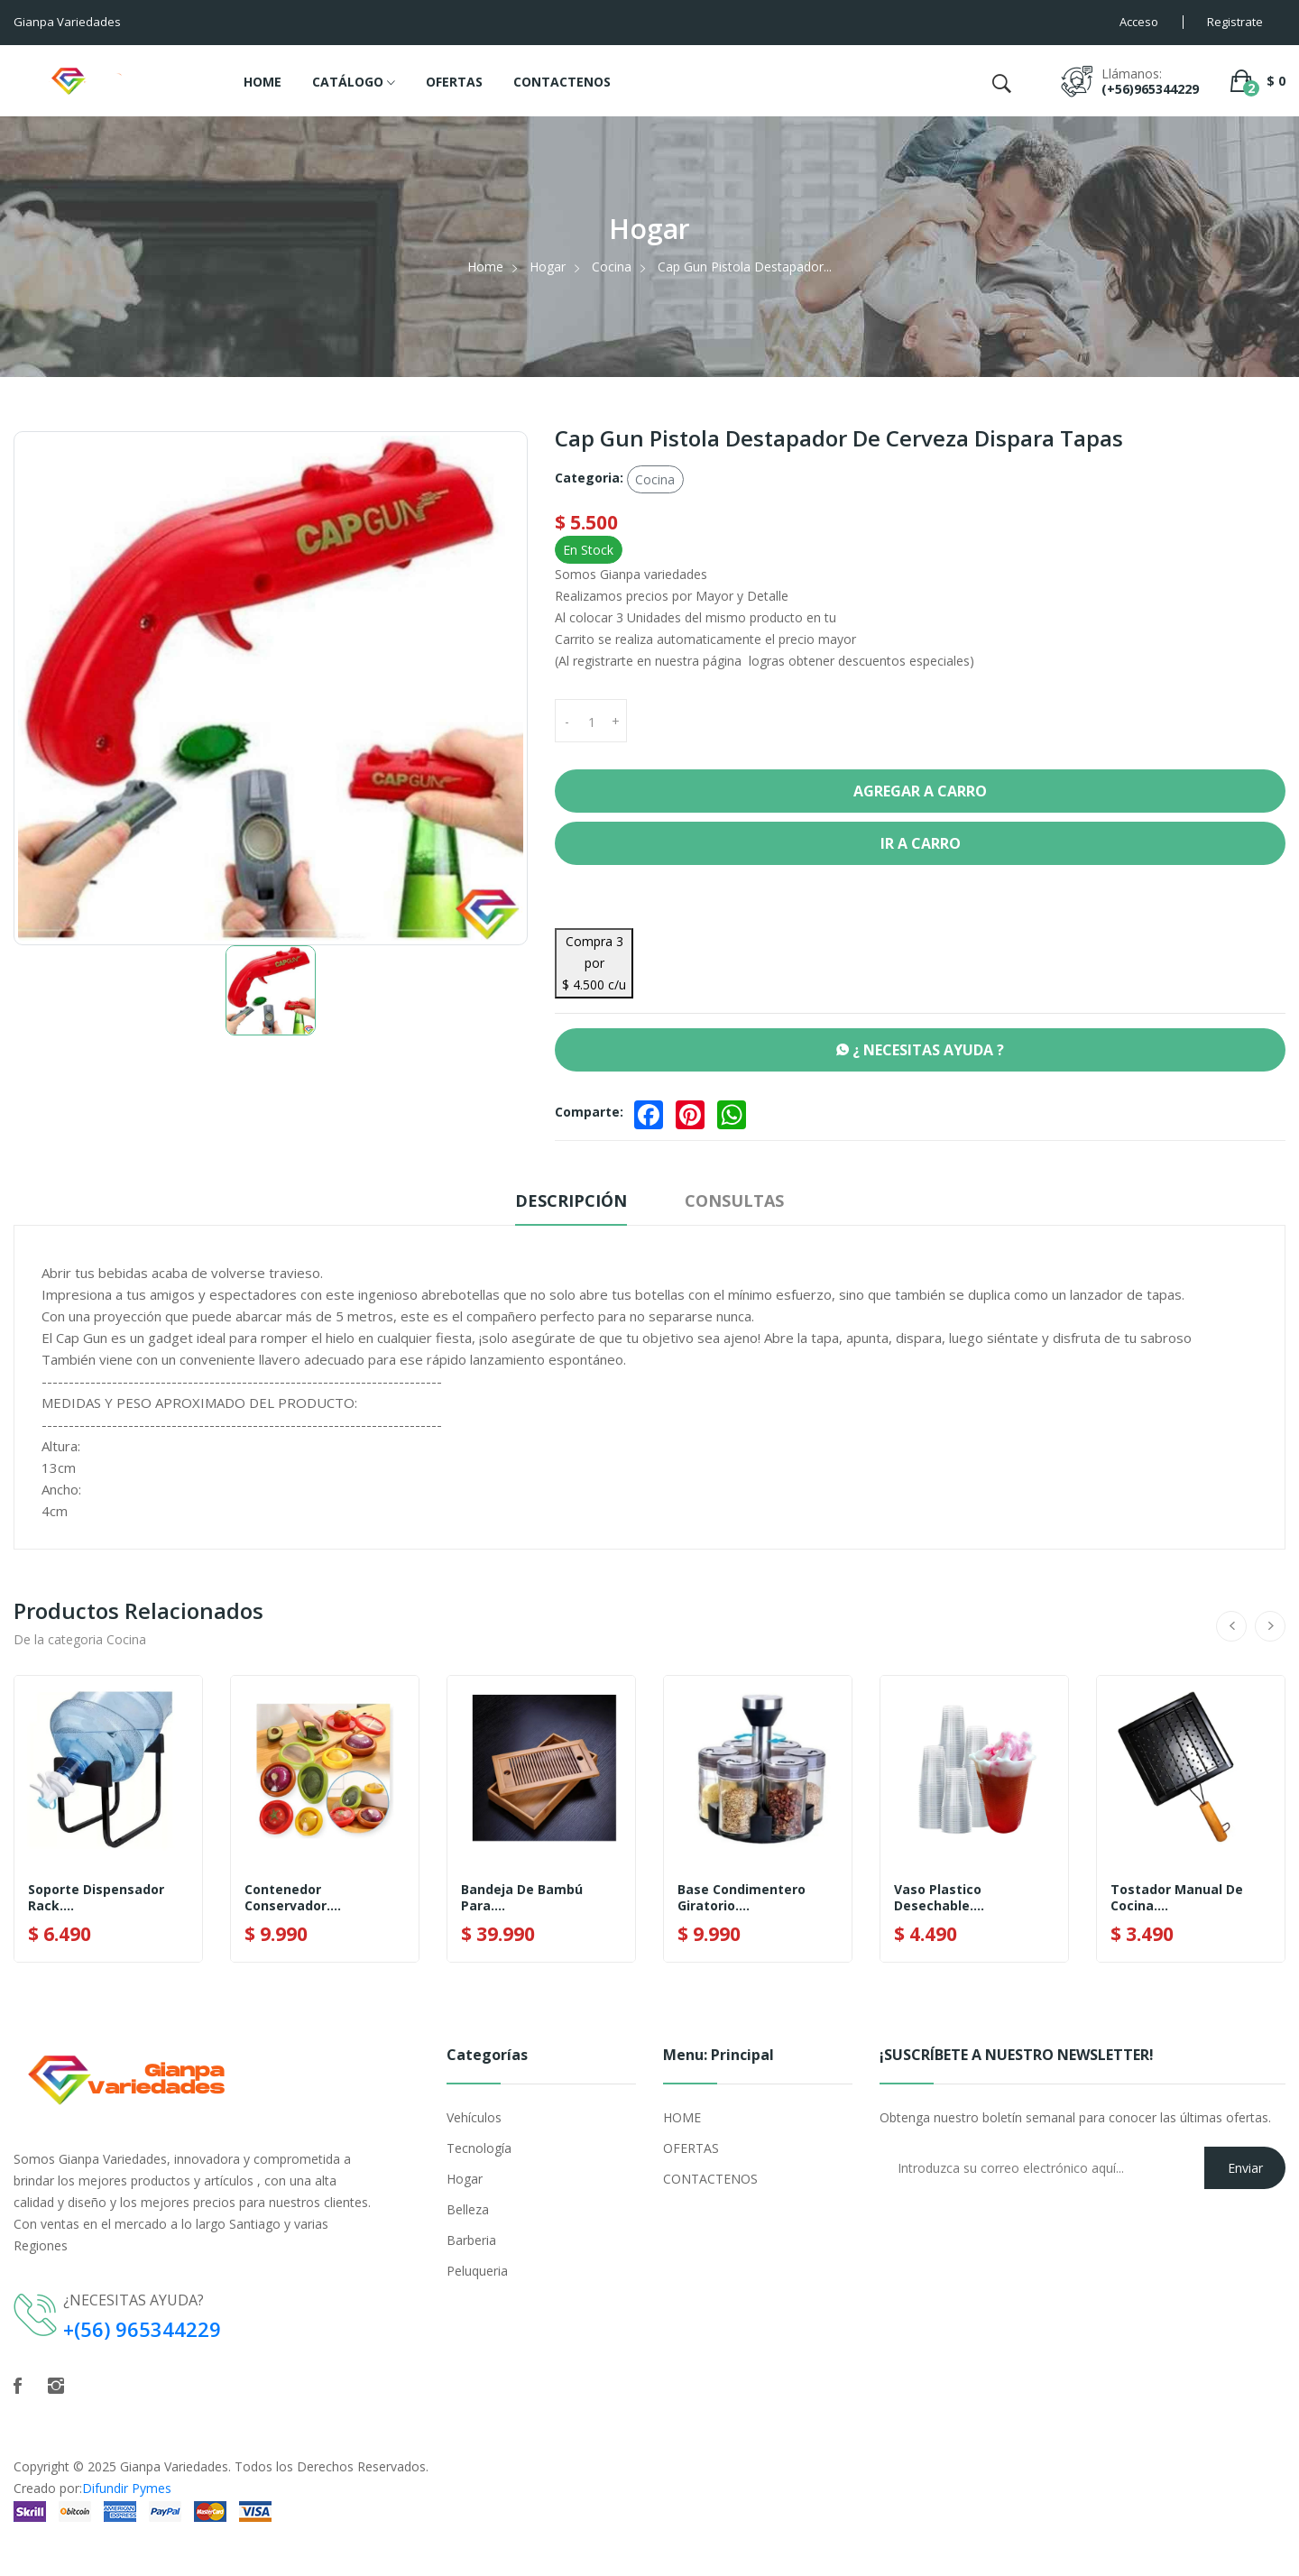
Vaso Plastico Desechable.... (939, 1897)
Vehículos (474, 2117)
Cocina (611, 266)
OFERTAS (454, 81)
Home (485, 266)
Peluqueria (477, 2270)
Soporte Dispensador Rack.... (96, 1897)
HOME (262, 81)
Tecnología (479, 2148)
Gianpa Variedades (174, 2466)
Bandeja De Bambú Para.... (522, 1897)
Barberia (471, 2240)
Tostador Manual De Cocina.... (1176, 1897)
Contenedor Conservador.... (292, 1897)
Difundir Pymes (126, 2488)
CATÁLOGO (353, 83)
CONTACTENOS (562, 81)
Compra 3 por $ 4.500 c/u (594, 963)
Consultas (734, 1200)
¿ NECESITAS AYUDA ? (920, 1050)
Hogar (548, 266)
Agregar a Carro (920, 791)
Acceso (1138, 22)
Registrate (1235, 22)
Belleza (468, 2209)
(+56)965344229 (1150, 88)
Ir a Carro (920, 843)
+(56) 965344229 (142, 2328)
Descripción (571, 1200)
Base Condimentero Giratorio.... (741, 1897)
